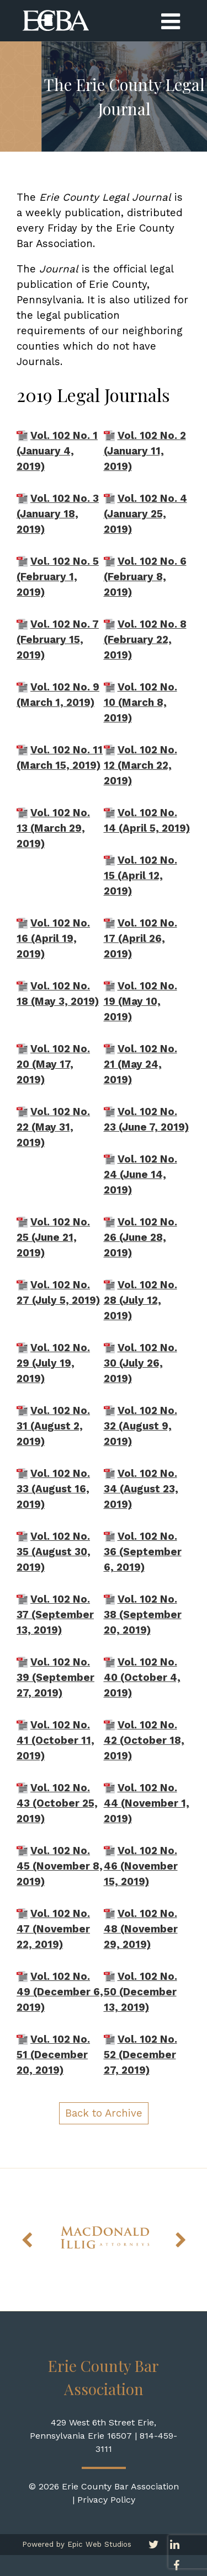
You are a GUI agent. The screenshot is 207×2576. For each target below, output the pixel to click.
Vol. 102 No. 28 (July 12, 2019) (140, 1300)
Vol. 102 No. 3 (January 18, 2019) (58, 513)
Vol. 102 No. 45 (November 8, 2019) (60, 1866)
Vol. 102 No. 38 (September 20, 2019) (143, 1614)
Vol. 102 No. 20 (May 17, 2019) (53, 1064)
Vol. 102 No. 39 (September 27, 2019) (55, 1677)
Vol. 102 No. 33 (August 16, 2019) (53, 1489)
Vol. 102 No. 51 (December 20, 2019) (53, 2054)
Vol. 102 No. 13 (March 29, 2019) (53, 828)
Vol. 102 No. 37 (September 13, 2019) (55, 1614)
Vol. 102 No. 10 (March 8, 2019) (140, 702)
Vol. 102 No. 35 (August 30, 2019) (54, 1551)
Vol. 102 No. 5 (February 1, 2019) (58, 576)
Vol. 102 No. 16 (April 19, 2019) (53, 938)
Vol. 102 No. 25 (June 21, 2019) (53, 1237)
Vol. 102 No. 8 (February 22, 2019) (145, 639)
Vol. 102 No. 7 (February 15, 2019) (58, 639)
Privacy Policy (106, 2499)
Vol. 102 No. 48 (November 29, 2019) (141, 1929)
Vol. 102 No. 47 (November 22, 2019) (53, 1929)
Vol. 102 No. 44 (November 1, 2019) (146, 1803)
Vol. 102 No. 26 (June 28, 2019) (140, 1237)
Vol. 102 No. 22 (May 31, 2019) (53, 1127)
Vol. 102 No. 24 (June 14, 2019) (140, 1174)
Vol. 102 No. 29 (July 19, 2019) (53, 1363)
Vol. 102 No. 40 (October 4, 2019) (142, 1677)
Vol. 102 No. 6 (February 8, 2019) (145, 576)
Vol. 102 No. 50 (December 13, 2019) (140, 1991)
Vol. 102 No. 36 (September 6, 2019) (143, 1551)
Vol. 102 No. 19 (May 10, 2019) (140, 1001)
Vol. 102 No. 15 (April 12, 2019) (140, 875)
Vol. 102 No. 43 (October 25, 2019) (57, 1803)
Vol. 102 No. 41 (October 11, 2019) (55, 1740)
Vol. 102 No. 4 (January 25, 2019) (145, 513)
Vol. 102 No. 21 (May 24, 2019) (140, 1064)
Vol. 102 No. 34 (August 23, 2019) (141, 1489)
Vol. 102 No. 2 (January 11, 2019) (145, 451)
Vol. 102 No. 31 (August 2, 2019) (53, 1426)
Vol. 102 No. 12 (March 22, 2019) (140, 765)
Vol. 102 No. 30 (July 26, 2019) (140, 1363)
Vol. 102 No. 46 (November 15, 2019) (141, 1866)
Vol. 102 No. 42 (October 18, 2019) (144, 1740)
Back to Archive (103, 2113)
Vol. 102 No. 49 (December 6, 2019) (60, 1991)
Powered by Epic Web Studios (76, 2544)
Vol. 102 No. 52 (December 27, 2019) (140, 2054)
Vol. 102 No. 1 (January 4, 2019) (57, 451)
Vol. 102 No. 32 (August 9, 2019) (140, 1426)
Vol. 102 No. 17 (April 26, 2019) (140, 938)
